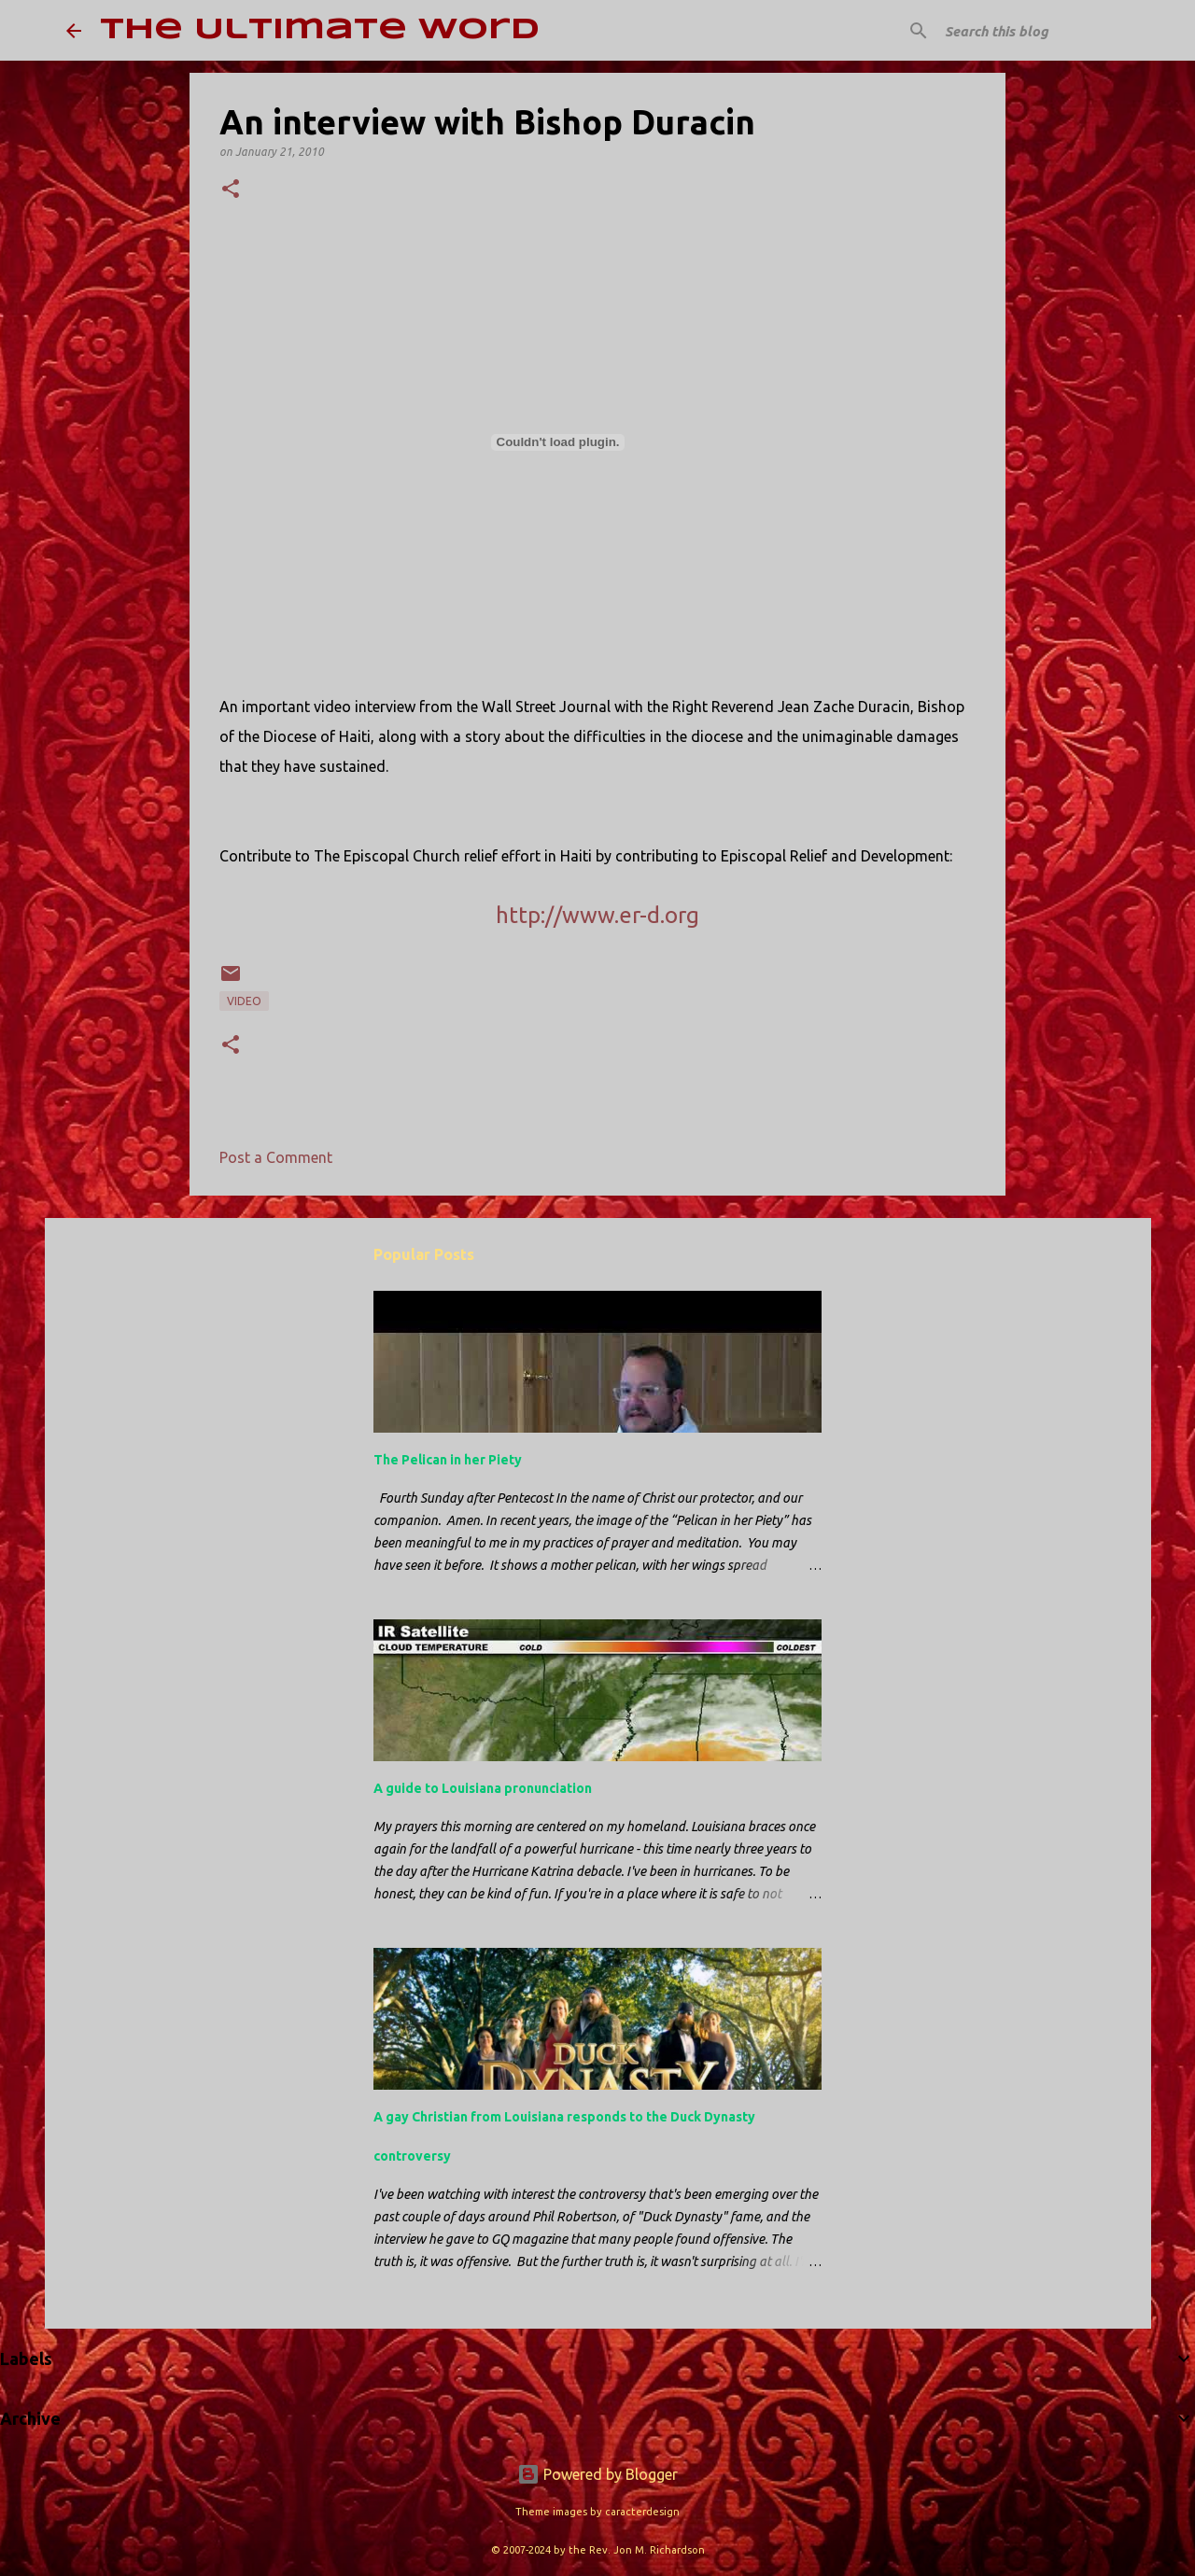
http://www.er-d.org (597, 915)
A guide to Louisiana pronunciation (482, 1788)
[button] (230, 190)
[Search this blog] (1035, 30)
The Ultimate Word (320, 30)
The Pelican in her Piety (447, 1459)
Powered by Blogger (597, 2474)
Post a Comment (275, 1157)
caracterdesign (642, 2511)
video (244, 1001)
